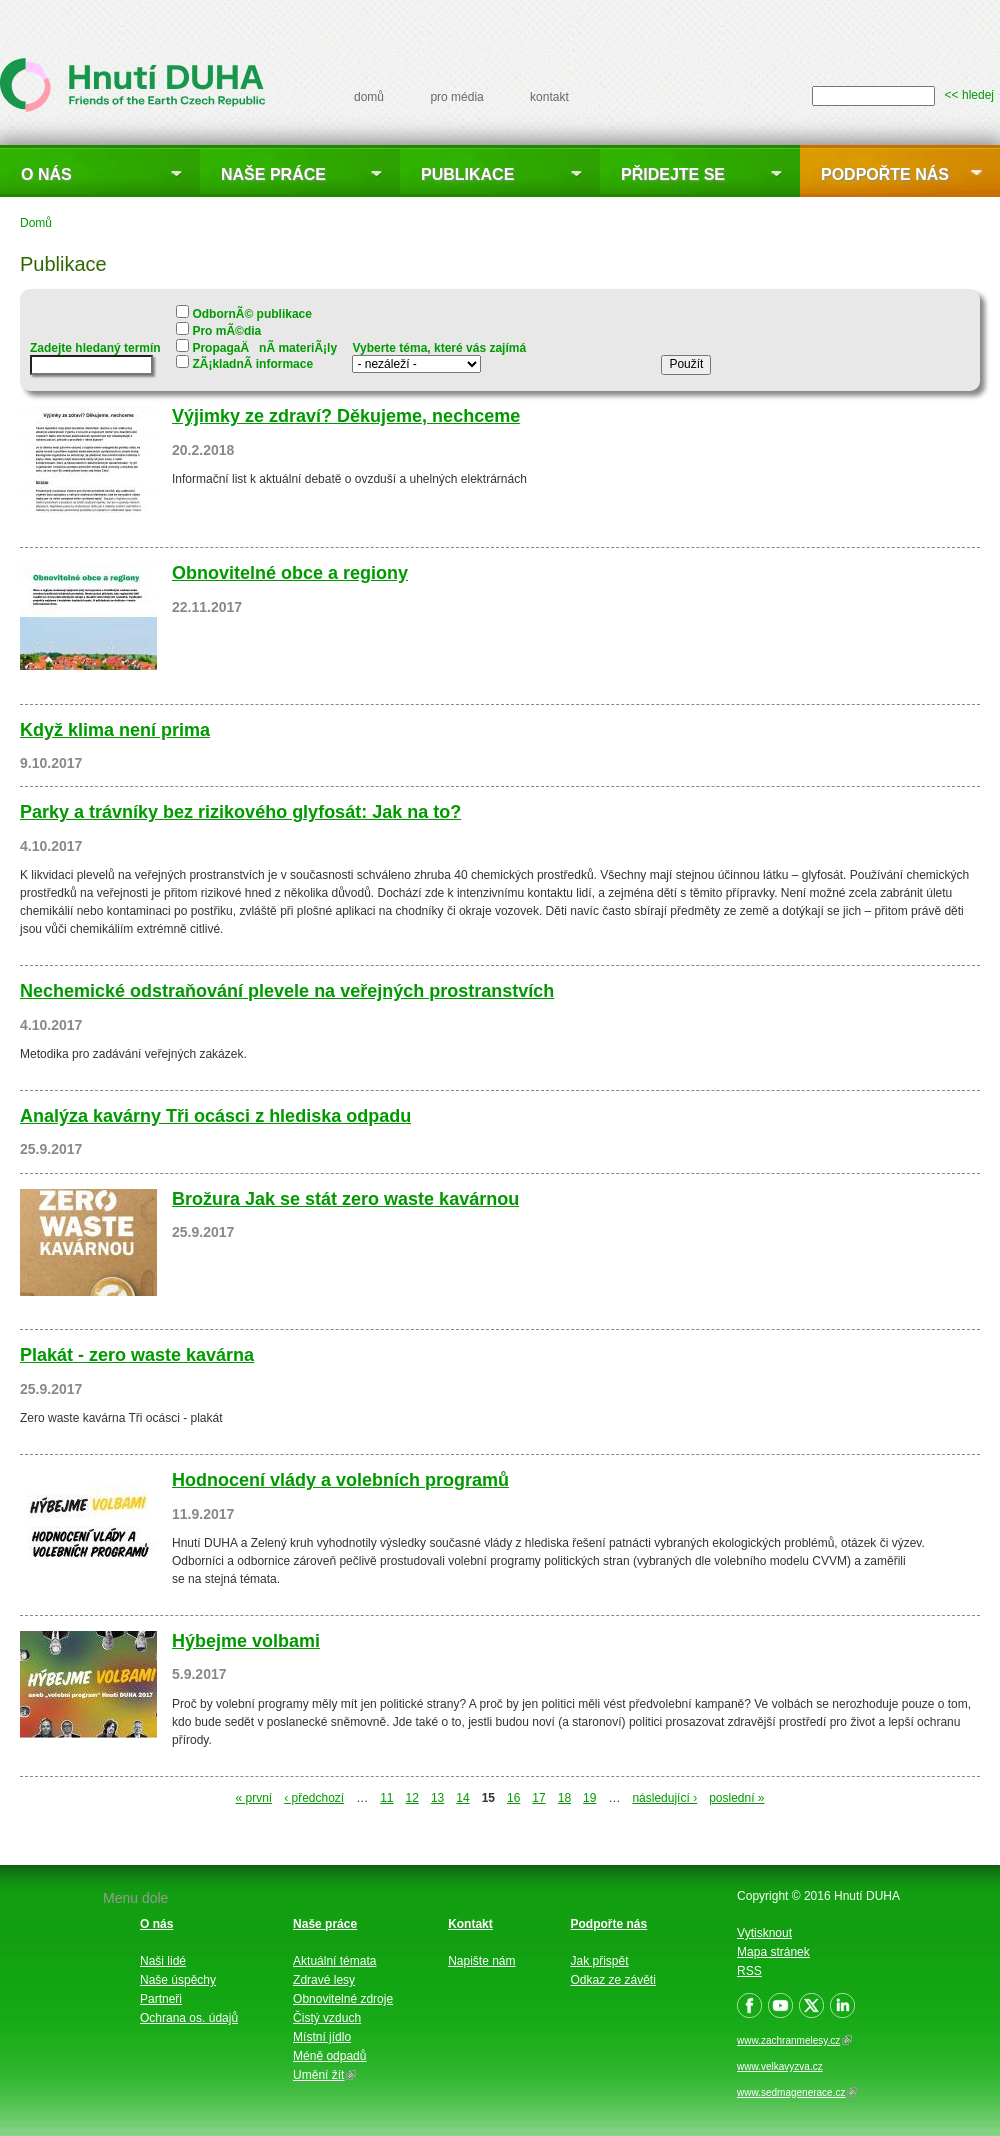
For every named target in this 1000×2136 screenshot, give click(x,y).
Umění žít (324, 2075)
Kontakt (470, 1924)
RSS (749, 1971)
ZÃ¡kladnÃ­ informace (252, 364)
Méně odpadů (329, 2056)
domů (369, 97)
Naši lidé (163, 1961)
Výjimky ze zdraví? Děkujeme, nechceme (346, 416)
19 (589, 1798)
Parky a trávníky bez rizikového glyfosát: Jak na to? (240, 812)
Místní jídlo (322, 2037)
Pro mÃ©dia (226, 331)
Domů (36, 223)
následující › (664, 1798)
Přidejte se (673, 174)
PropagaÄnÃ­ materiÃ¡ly (264, 348)
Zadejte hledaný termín (95, 348)
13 (437, 1798)
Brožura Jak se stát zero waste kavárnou (345, 1199)
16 (513, 1798)
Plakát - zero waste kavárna (137, 1355)
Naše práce (273, 174)
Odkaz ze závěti (613, 1980)
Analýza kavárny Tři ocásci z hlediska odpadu (215, 1116)
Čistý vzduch (327, 2018)
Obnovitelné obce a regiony (290, 573)
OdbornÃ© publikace (252, 314)
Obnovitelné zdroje (343, 1999)
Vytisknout (764, 1933)
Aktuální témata (334, 1961)
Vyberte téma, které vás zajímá (439, 348)
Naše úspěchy (178, 1980)
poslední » (736, 1798)
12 (412, 1798)
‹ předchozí (314, 1798)
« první (253, 1798)
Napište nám (481, 1961)
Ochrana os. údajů (189, 2018)
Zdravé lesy (324, 1980)
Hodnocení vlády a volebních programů (340, 1480)
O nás (46, 174)
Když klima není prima (115, 730)
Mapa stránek (773, 1952)
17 (538, 1798)
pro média (456, 97)
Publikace (467, 174)
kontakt (549, 97)
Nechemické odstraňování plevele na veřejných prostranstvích (287, 991)
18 (564, 1798)
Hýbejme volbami (246, 1641)
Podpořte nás (885, 174)
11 (386, 1798)
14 (462, 1798)
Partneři (161, 1999)
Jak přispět (600, 1961)
